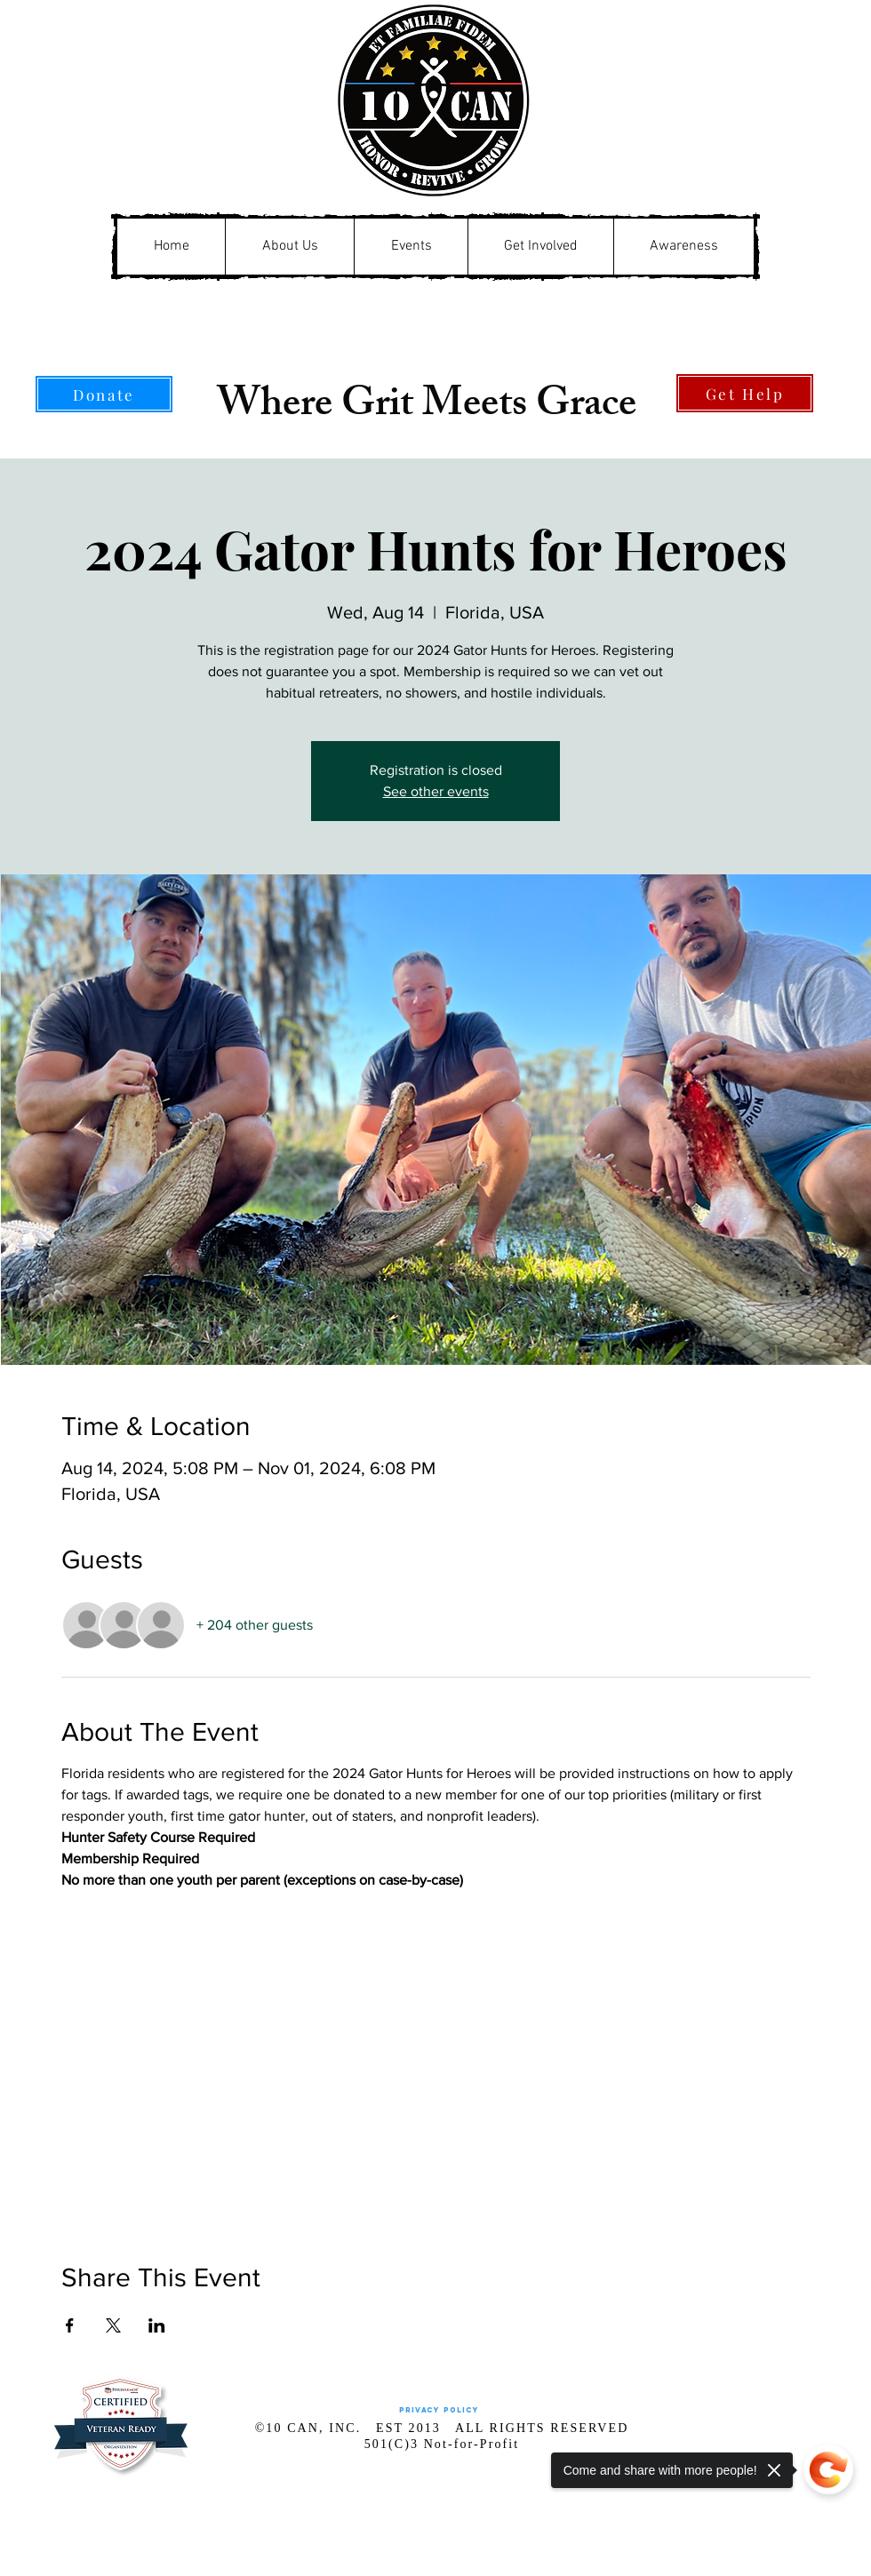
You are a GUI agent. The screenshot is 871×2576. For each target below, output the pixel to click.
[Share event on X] (113, 2325)
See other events (436, 791)
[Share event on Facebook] (69, 2325)
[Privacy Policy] (438, 2410)
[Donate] (104, 394)
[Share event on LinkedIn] (156, 2325)
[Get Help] (744, 393)
